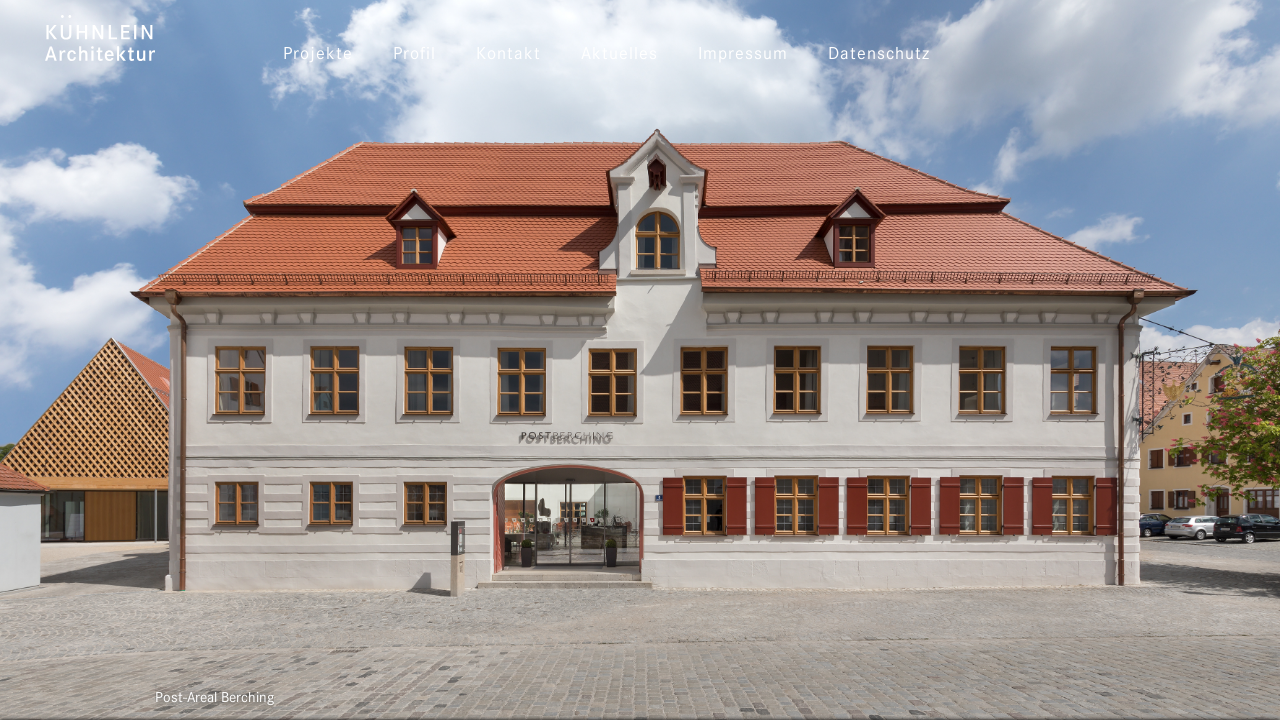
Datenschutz (879, 55)
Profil (414, 55)
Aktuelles (619, 55)
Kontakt (508, 55)
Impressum (743, 55)
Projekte (318, 55)
